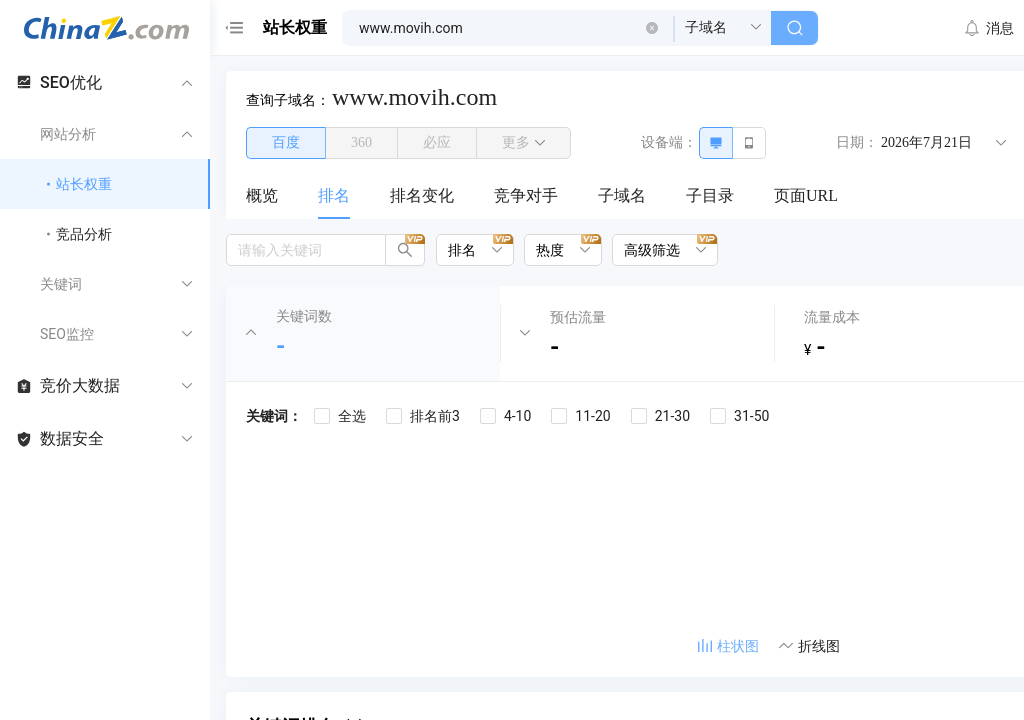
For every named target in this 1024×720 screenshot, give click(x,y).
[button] (652, 28)
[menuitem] (262, 197)
